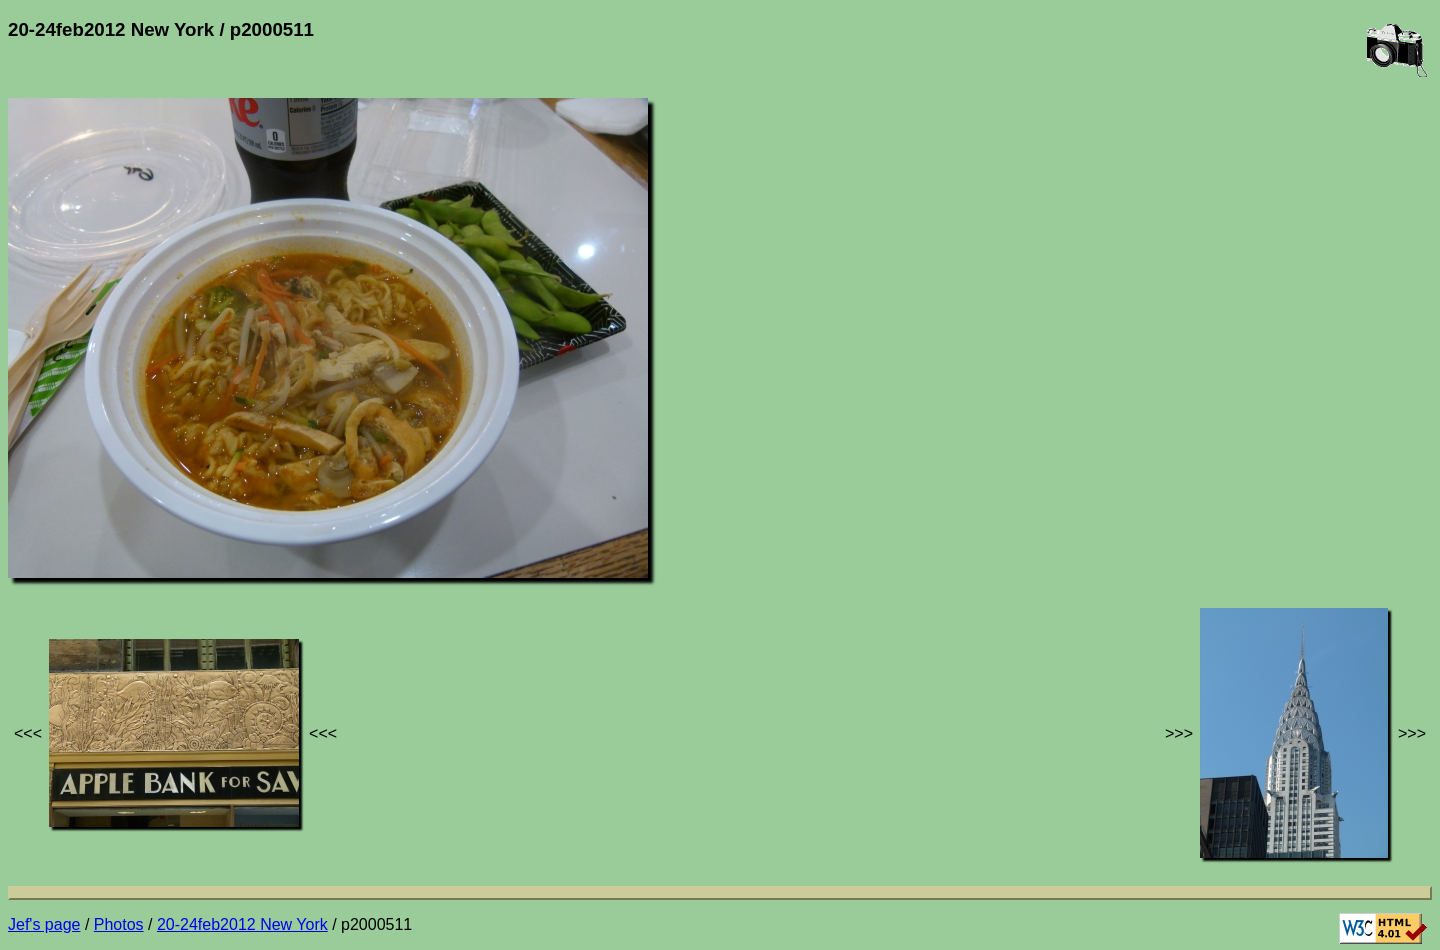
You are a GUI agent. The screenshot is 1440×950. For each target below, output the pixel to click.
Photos (119, 924)
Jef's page (44, 924)
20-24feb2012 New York (242, 924)
